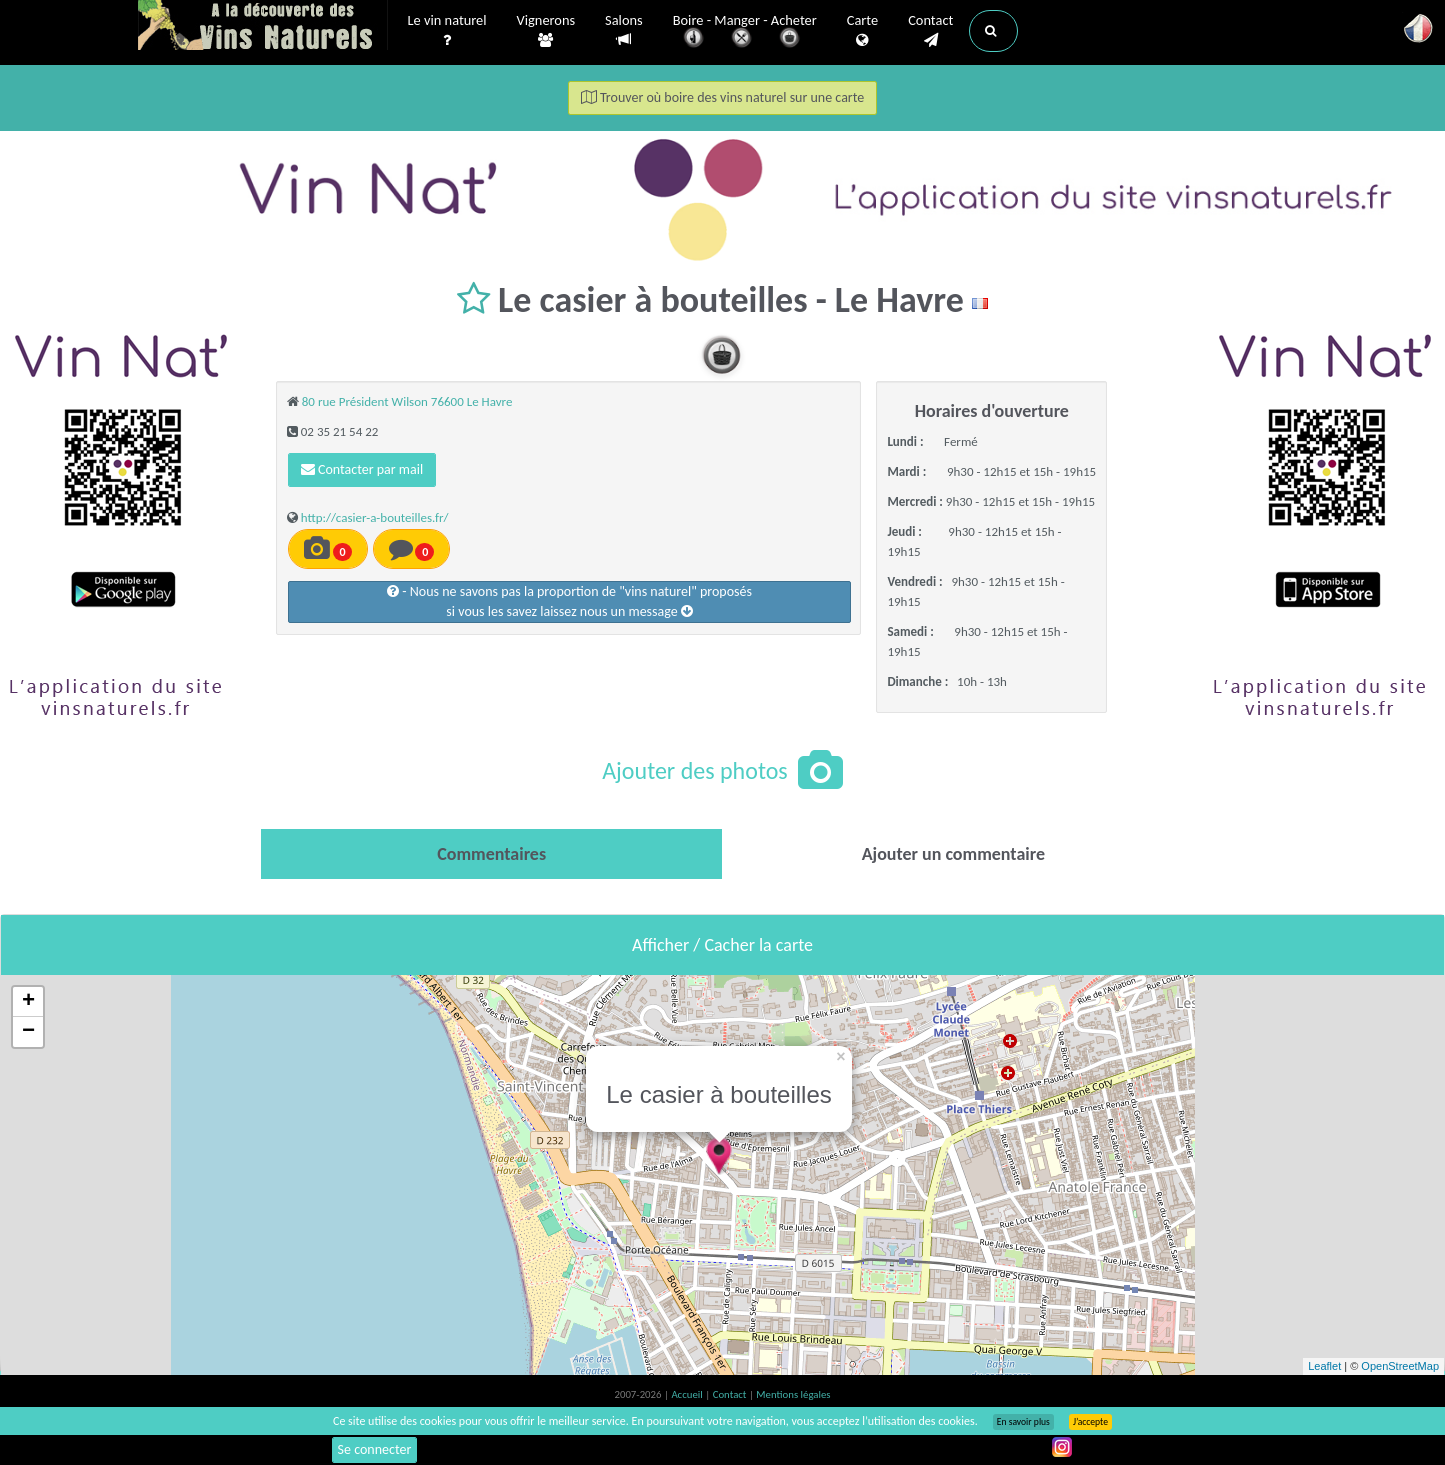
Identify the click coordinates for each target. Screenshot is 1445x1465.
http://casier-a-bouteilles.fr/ (375, 517)
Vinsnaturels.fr (263, 27)
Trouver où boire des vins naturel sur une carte (723, 97)
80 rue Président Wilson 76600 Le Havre (407, 401)
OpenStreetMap (1400, 1366)
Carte (862, 31)
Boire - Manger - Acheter (745, 32)
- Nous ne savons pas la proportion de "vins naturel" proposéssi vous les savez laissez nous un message (569, 601)
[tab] (492, 854)
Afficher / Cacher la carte (722, 945)
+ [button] (28, 1002)
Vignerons (546, 31)
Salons (624, 30)
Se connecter (375, 1449)
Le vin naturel (447, 31)
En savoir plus (1023, 1422)
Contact (930, 31)
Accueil (688, 1394)
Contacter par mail (362, 469)
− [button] (28, 1032)
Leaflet (1324, 1366)
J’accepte (1090, 1422)
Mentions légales (793, 1394)
